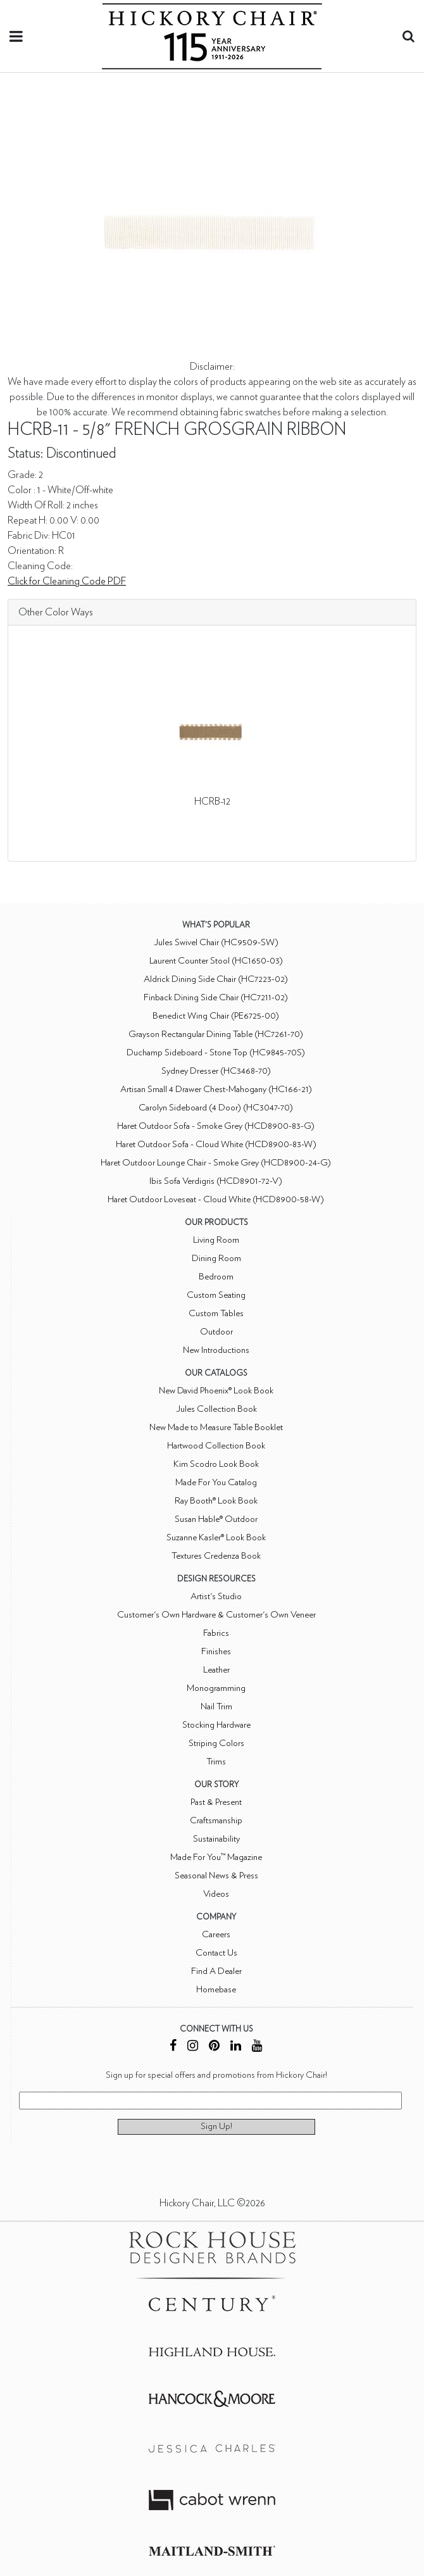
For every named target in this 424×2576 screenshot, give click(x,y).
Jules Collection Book (216, 1409)
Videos (216, 1894)
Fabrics (216, 1633)
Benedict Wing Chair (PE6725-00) (216, 1016)
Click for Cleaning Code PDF (67, 581)
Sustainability (216, 1839)
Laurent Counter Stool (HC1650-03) (216, 960)
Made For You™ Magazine (216, 1857)
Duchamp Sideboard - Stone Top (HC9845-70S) (216, 1052)
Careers (216, 1934)
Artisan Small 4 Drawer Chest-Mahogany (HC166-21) (216, 1089)
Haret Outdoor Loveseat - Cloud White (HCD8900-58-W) (216, 1199)
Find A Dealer (216, 1971)
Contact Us (216, 1952)
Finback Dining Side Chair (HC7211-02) (216, 997)
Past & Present (216, 1802)
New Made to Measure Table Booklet (216, 1427)
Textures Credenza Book (216, 1556)
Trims (216, 1761)
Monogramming (216, 1688)
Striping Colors (216, 1743)
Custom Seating (216, 1295)
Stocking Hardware (216, 1725)
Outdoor (216, 1331)
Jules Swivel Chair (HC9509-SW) (216, 942)
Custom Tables (216, 1313)
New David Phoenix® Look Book (216, 1390)
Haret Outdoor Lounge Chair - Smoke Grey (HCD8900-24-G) (216, 1162)
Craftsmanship (216, 1820)
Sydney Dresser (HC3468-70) (216, 1071)
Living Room (216, 1240)
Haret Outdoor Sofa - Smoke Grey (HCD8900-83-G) (216, 1126)
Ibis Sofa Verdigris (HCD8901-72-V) (215, 1181)
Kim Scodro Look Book (216, 1464)
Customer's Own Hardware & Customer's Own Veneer (216, 1614)
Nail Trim (216, 1706)
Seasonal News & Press (216, 1875)
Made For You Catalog (216, 1482)
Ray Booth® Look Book (216, 1500)
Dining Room (216, 1258)
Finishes (216, 1651)
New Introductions (216, 1350)
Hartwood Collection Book (216, 1445)
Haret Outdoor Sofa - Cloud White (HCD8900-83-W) (216, 1144)
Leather (216, 1669)
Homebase (216, 1989)
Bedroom (216, 1276)
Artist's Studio (216, 1596)
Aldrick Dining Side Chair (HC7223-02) (216, 979)
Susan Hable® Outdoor (216, 1519)
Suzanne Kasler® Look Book (216, 1537)
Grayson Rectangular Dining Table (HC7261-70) (215, 1034)
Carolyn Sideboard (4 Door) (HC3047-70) (216, 1107)
